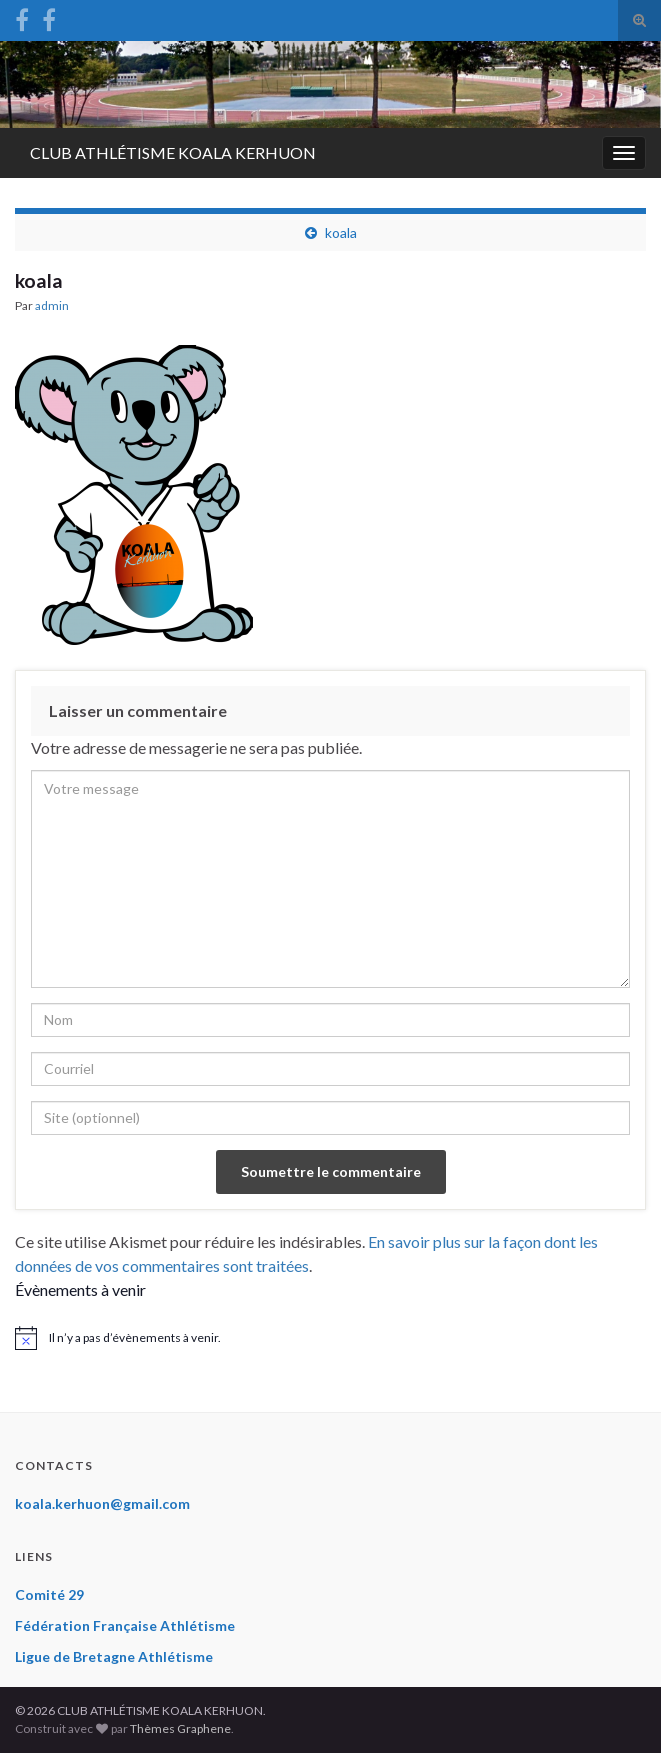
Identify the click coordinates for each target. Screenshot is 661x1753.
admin (52, 305)
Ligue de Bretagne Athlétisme (114, 1656)
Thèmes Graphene (180, 1728)
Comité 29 (49, 1594)
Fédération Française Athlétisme (125, 1625)
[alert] (330, 1338)
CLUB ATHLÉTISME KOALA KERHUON (173, 152)
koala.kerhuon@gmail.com (102, 1503)
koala (341, 232)
